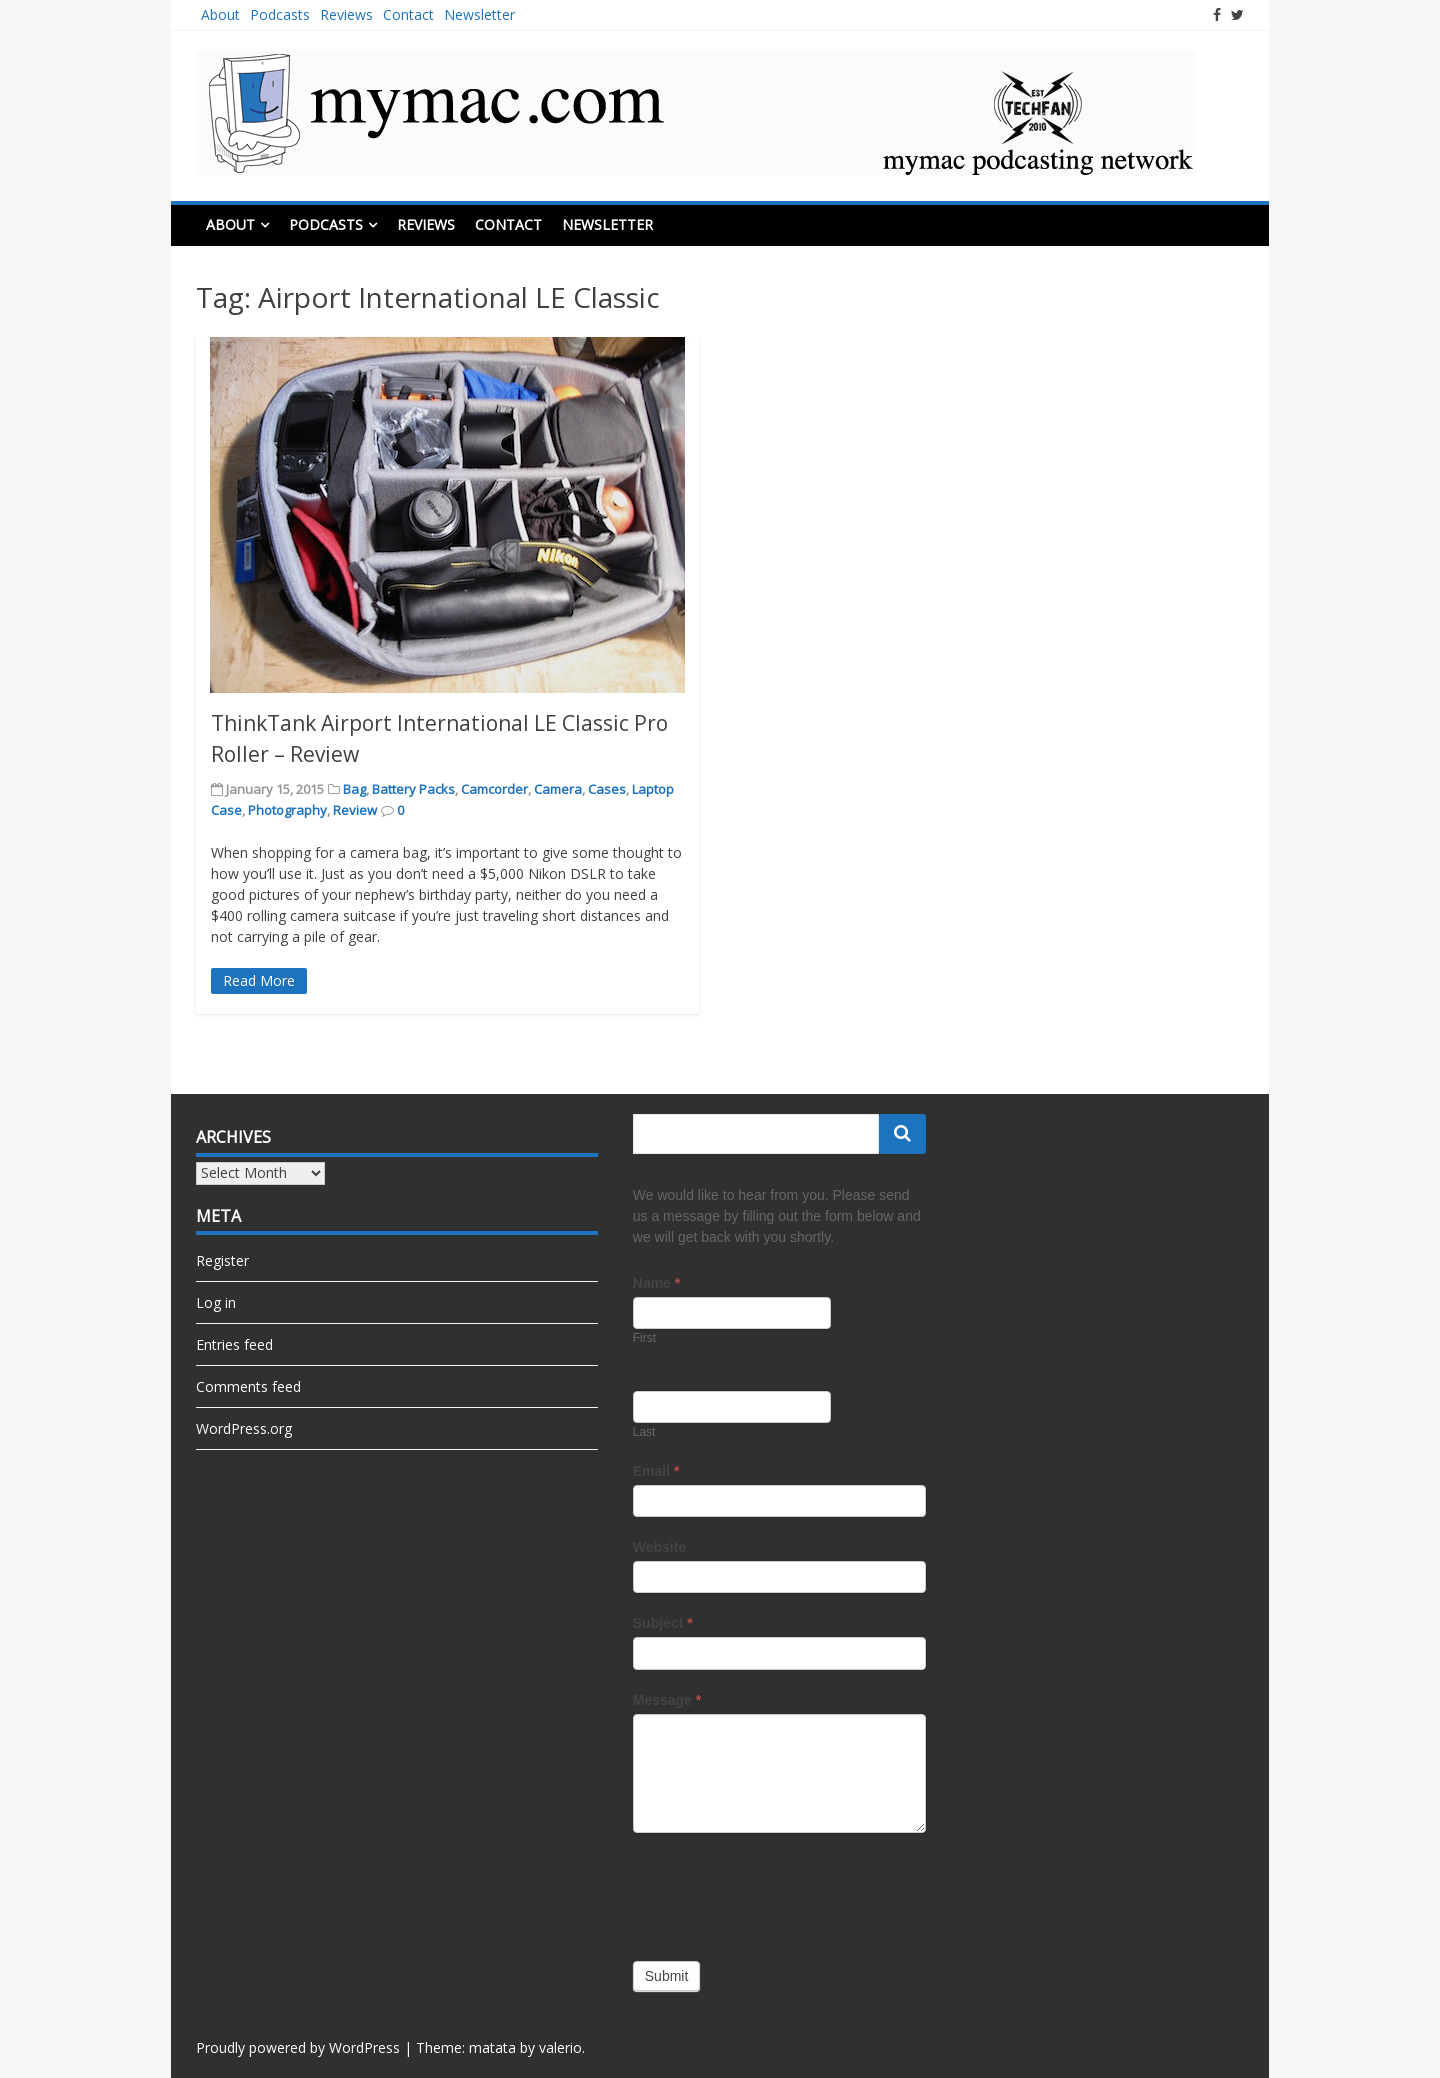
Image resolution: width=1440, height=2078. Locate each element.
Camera (558, 789)
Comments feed (248, 1386)
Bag (354, 789)
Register (222, 1260)
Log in (216, 1302)
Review (355, 810)
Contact (408, 14)
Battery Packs (413, 789)
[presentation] (785, 1892)
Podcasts (280, 14)
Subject (663, 1623)
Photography (287, 810)
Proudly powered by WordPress (298, 2047)
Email (656, 1471)
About (220, 14)
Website (659, 1547)
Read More (259, 980)
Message (667, 1700)
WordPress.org (244, 1428)
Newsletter (479, 14)
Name (656, 1283)
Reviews (346, 14)
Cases (607, 789)
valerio (560, 2047)
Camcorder (494, 789)
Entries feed (234, 1344)
